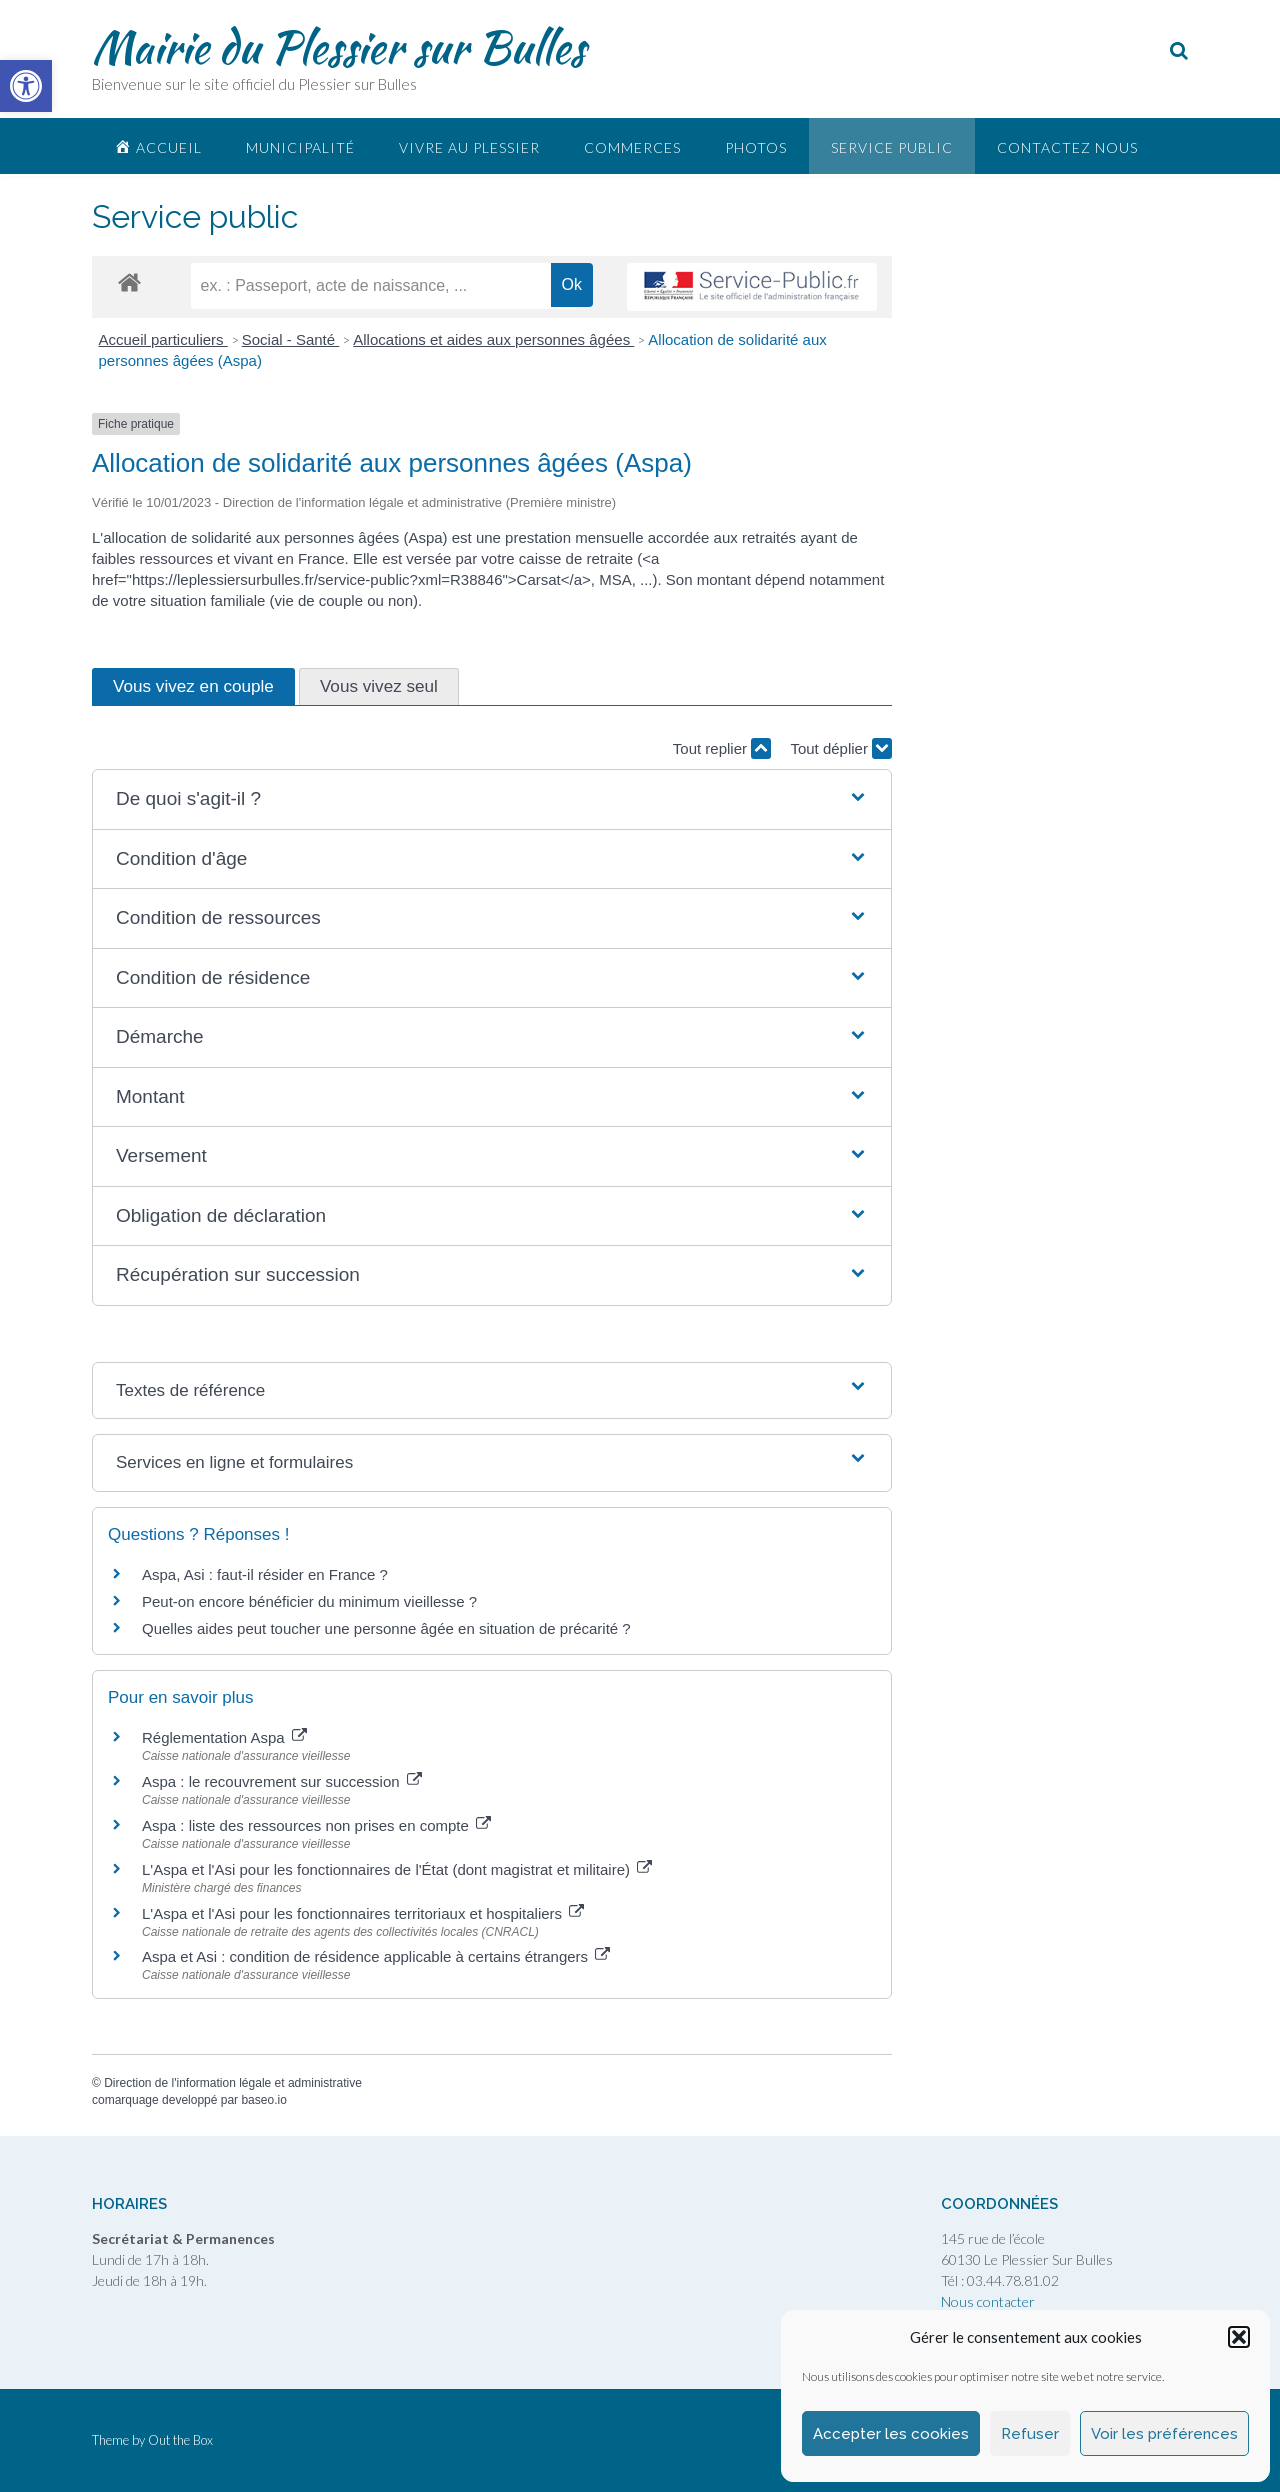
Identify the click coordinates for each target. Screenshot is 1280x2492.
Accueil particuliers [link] (163, 339)
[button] (1239, 2337)
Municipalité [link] (300, 147)
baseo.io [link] (263, 2100)
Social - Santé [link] (291, 339)
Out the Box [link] (180, 2440)
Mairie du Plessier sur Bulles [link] (338, 47)
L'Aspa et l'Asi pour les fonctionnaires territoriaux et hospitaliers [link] (363, 1913)
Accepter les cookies (891, 2434)
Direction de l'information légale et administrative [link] (233, 2083)
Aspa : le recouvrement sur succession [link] (282, 1781)
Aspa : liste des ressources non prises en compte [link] (316, 1825)
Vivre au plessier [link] (469, 147)
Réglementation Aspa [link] (224, 1737)
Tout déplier (841, 748)
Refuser (1030, 2434)
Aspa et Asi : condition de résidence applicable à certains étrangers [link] (376, 1956)
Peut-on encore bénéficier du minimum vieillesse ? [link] (309, 1601)
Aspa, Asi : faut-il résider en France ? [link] (265, 1574)
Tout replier (722, 748)
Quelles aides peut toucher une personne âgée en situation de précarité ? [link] (386, 1628)
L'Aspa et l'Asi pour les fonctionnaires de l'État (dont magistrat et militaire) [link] (397, 1869)
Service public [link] (892, 147)
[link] (26, 86)
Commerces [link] (632, 147)
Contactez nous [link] (1067, 147)
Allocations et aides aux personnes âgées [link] (493, 339)
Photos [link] (756, 147)
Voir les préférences (1164, 2434)
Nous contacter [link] (988, 2301)
